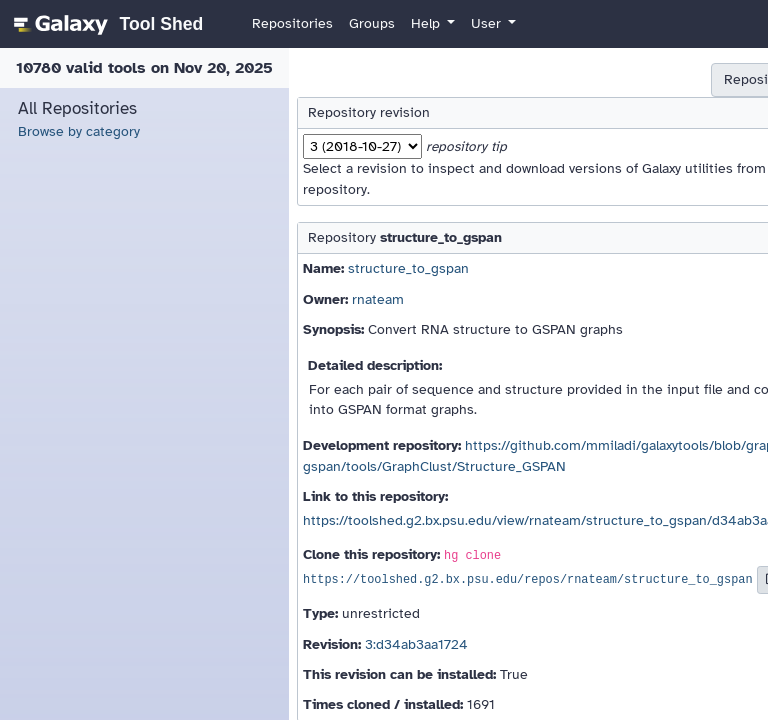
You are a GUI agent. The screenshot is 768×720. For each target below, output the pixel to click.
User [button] (488, 23)
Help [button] (427, 23)
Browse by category (79, 131)
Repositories (292, 23)
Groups (372, 23)
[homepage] (105, 24)
